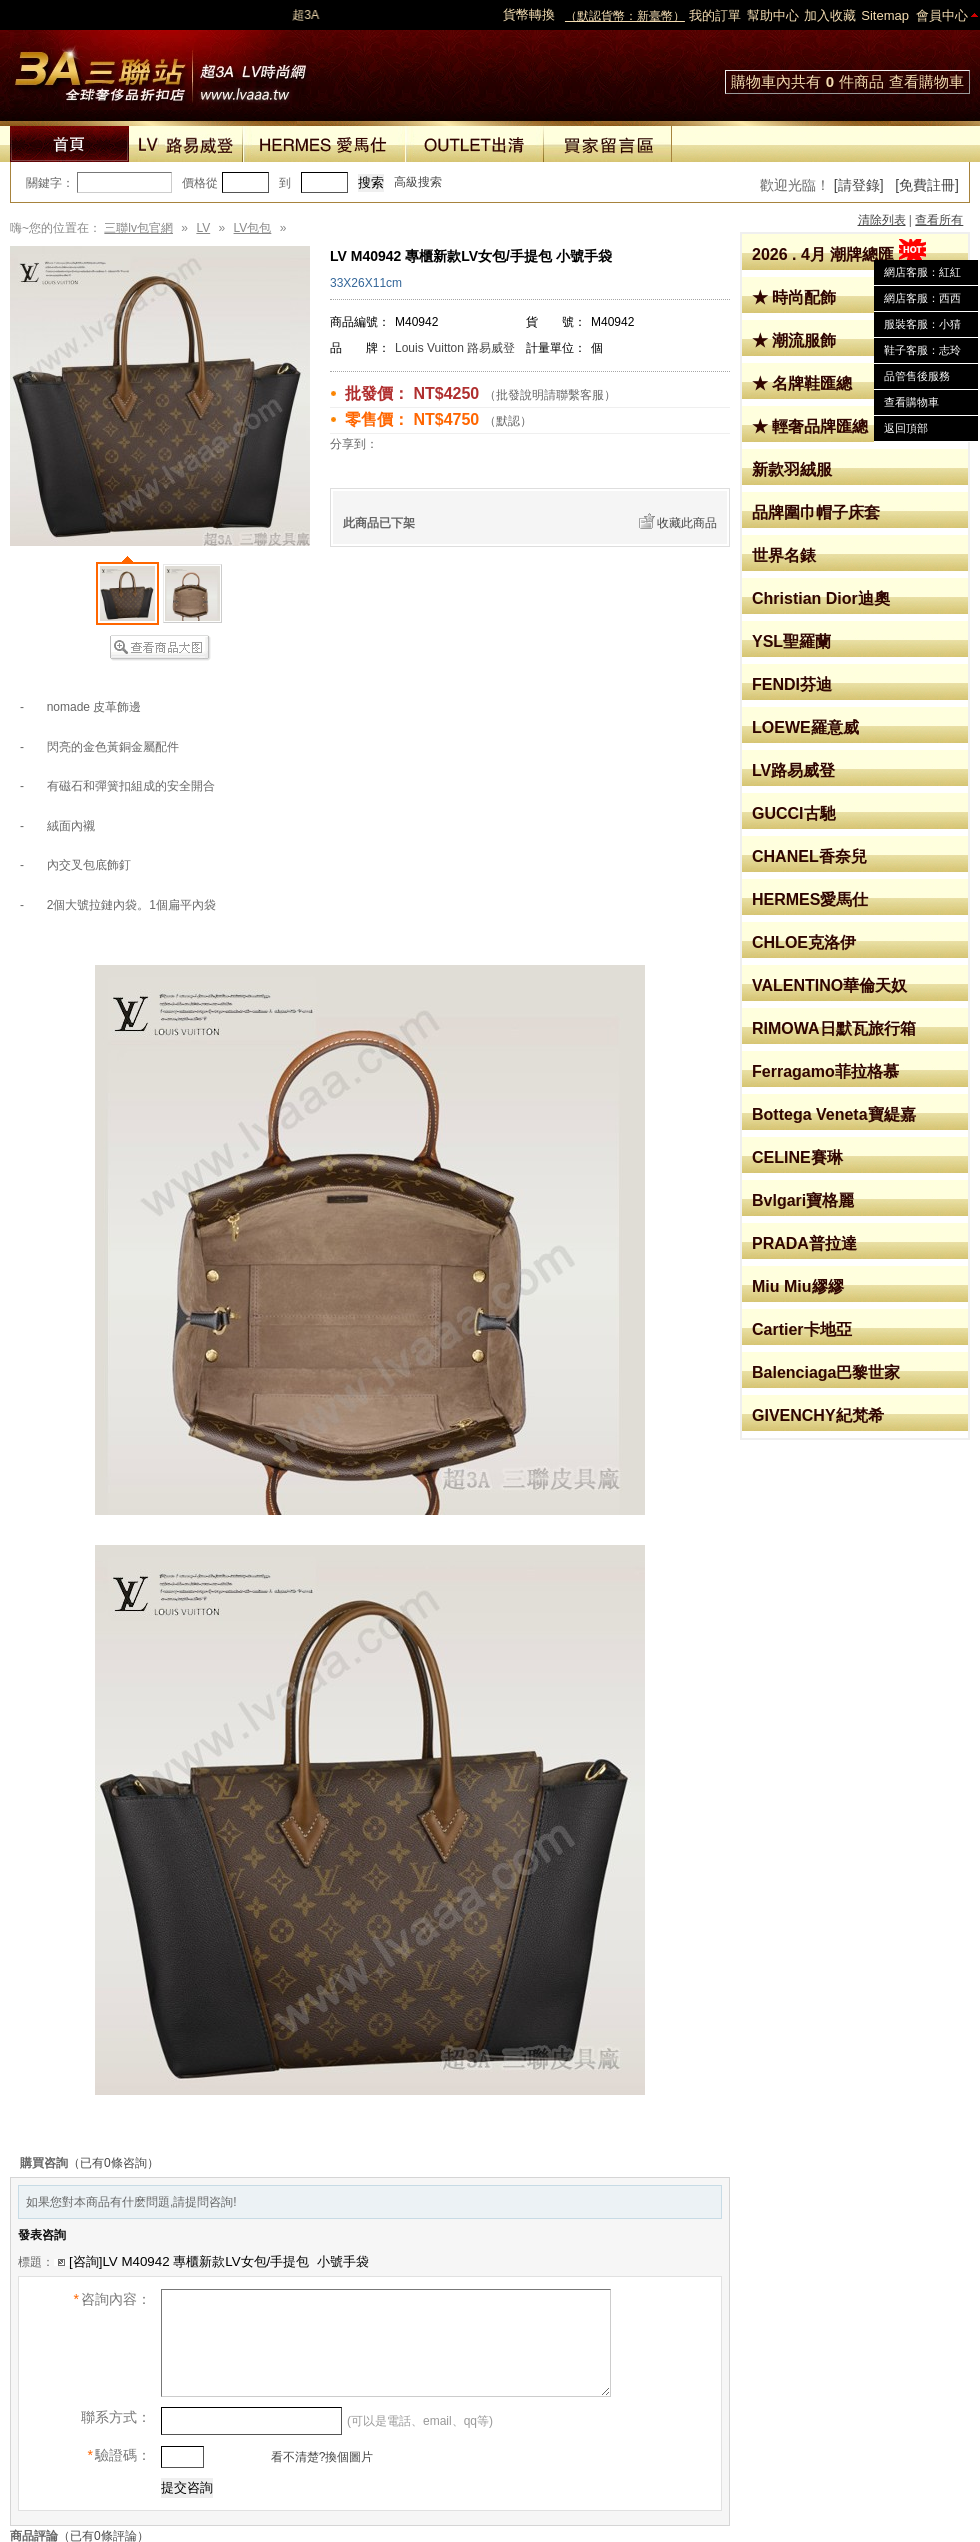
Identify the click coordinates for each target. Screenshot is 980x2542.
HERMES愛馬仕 (810, 899)
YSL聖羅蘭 (791, 641)
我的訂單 (715, 15)
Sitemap (885, 15)
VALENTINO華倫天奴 (829, 985)
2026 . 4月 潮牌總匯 (839, 254)
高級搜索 (418, 182)
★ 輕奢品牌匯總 (810, 426)
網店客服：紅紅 (922, 272)
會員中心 (942, 15)
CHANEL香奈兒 (809, 856)
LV (203, 228)
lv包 (160, 70)
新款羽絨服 (792, 469)
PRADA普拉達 (804, 1243)
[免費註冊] (927, 185)
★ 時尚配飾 (794, 297)
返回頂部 (906, 428)
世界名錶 (784, 555)
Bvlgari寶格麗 (803, 1200)
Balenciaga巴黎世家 (826, 1372)
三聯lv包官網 (138, 228)
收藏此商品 (687, 523)
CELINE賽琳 (797, 1157)
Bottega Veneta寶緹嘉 (834, 1114)
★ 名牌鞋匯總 (802, 383)
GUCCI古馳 (794, 813)
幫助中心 (773, 15)
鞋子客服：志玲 (922, 350)
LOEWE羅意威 (805, 727)
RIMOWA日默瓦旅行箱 (834, 1028)
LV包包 (253, 228)
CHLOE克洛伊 (804, 942)
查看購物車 (926, 81)
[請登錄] (859, 185)
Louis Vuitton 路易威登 (455, 348)
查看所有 (939, 220)
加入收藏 (830, 15)
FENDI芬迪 (792, 684)
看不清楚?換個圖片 (320, 2457)
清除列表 (882, 220)
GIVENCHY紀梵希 (818, 1415)
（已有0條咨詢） (113, 2163)
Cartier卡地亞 (802, 1329)
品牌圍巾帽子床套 (816, 512)
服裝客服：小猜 (922, 324)
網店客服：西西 (922, 298)
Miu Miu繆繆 (798, 1286)
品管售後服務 (917, 376)
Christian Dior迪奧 (821, 598)
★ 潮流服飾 (794, 340)
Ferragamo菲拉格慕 (825, 1071)
